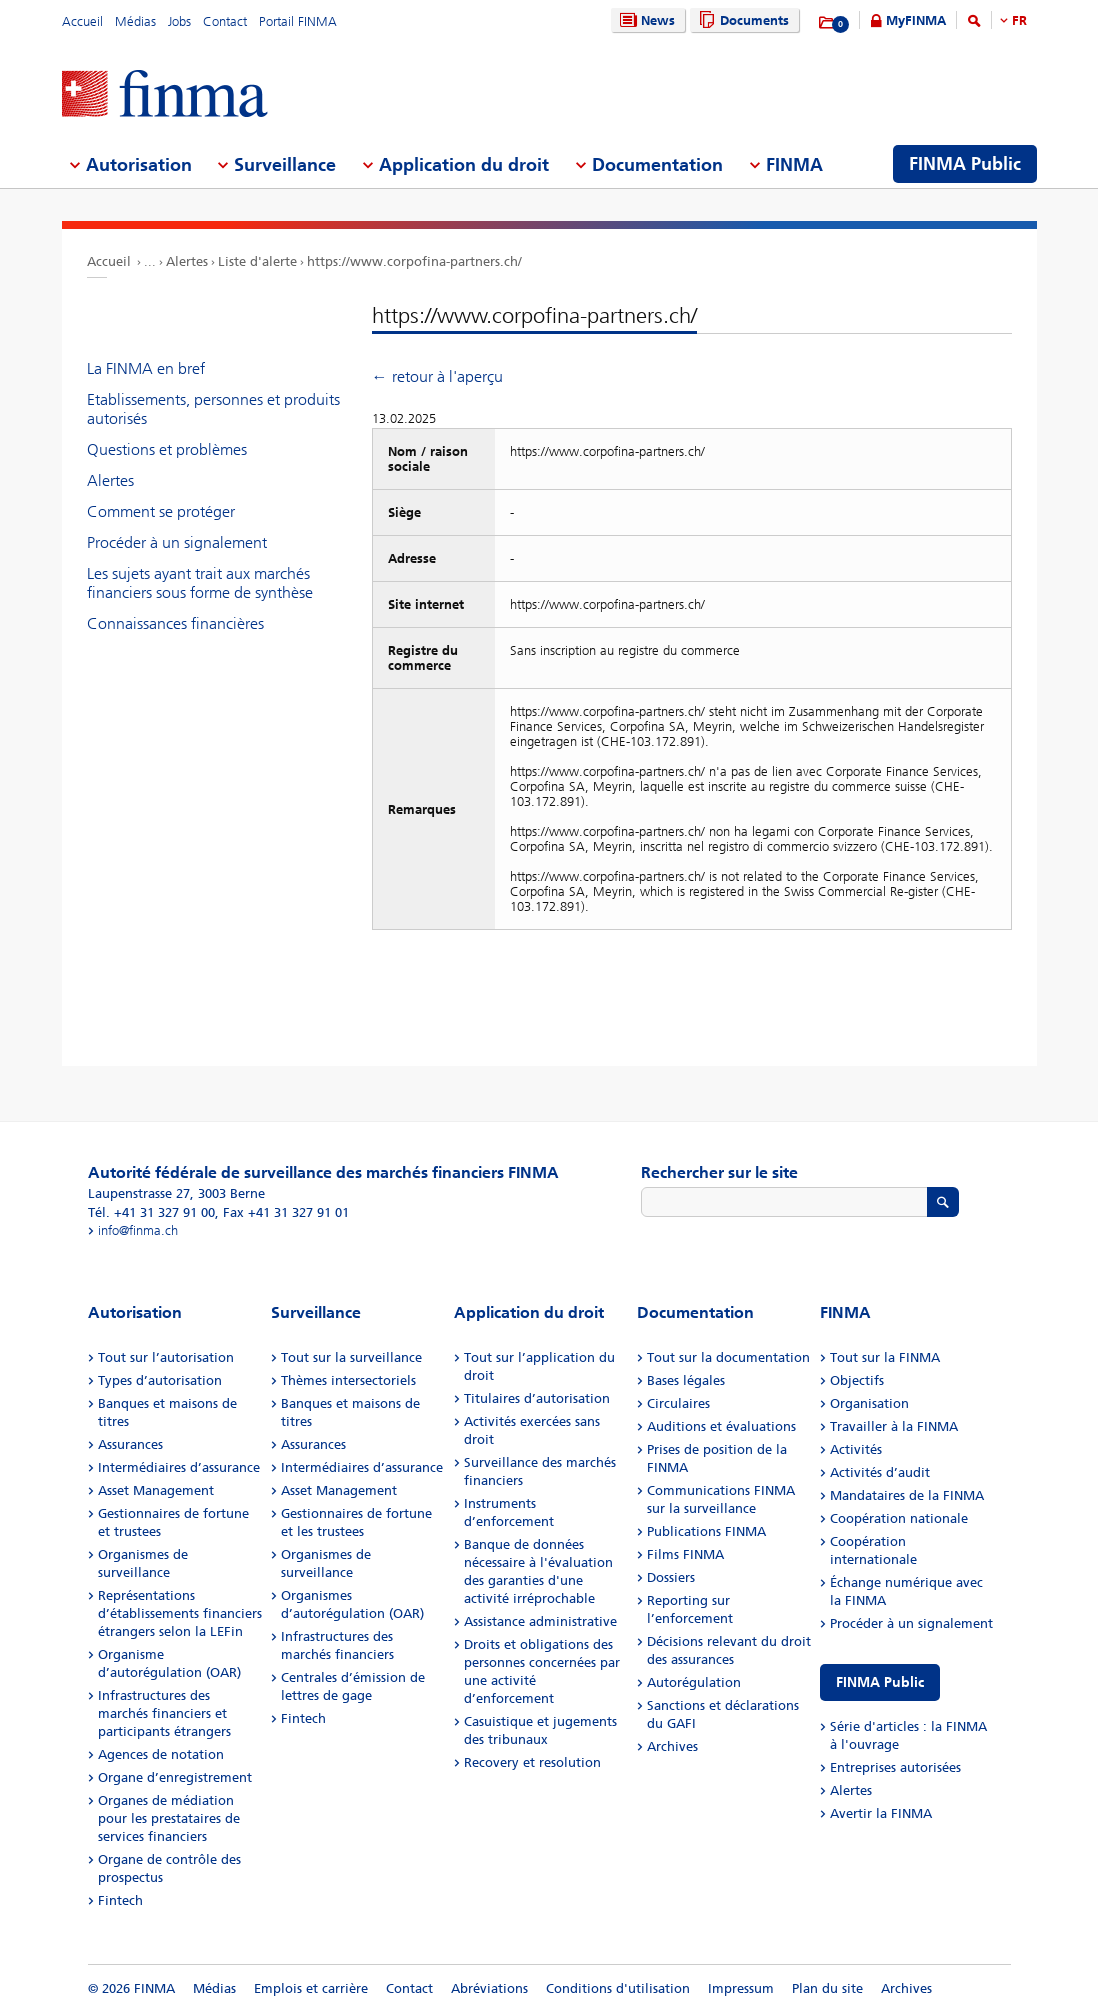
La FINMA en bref (146, 368)
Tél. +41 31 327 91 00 (151, 1212)
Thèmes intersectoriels (348, 1380)
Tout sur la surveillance (351, 1357)
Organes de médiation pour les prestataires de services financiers (169, 1818)
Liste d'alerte (257, 261)
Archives (672, 1746)
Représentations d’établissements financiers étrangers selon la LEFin (180, 1613)
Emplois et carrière (311, 1988)
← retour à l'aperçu (437, 376)
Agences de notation (161, 1754)
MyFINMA (916, 20)
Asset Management (156, 1490)
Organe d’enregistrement (175, 1777)
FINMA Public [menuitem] (965, 164)
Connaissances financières (175, 623)
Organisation (869, 1403)
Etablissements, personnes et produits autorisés (213, 409)
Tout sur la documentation (728, 1357)
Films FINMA (685, 1554)
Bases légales (686, 1380)
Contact (225, 21)
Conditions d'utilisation (618, 1988)
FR (1019, 20)
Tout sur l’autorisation (166, 1357)
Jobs (179, 21)
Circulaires (678, 1403)
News (645, 20)
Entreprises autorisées (895, 1767)
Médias (135, 21)
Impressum (741, 1988)
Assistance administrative (540, 1621)
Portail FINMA (298, 21)
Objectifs (857, 1380)
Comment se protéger (161, 511)
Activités (856, 1449)
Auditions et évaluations (721, 1426)
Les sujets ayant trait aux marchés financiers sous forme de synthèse (200, 583)
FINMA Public (880, 1682)
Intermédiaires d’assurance (179, 1467)
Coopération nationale (899, 1518)
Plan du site (827, 1988)
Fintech (120, 1900)
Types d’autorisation (160, 1380)
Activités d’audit (880, 1472)
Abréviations (489, 1988)
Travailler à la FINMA (894, 1426)
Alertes (187, 261)
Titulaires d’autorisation (537, 1398)
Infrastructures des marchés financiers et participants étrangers (164, 1713)
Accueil (82, 21)
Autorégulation (694, 1682)
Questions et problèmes (167, 449)
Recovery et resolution (532, 1762)
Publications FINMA (706, 1531)
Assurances (130, 1444)
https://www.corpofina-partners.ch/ (414, 261)
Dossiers (671, 1577)
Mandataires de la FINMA (907, 1495)
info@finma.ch (138, 1230)
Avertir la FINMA (881, 1813)
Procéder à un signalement (177, 542)
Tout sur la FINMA (885, 1357)
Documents (741, 20)
